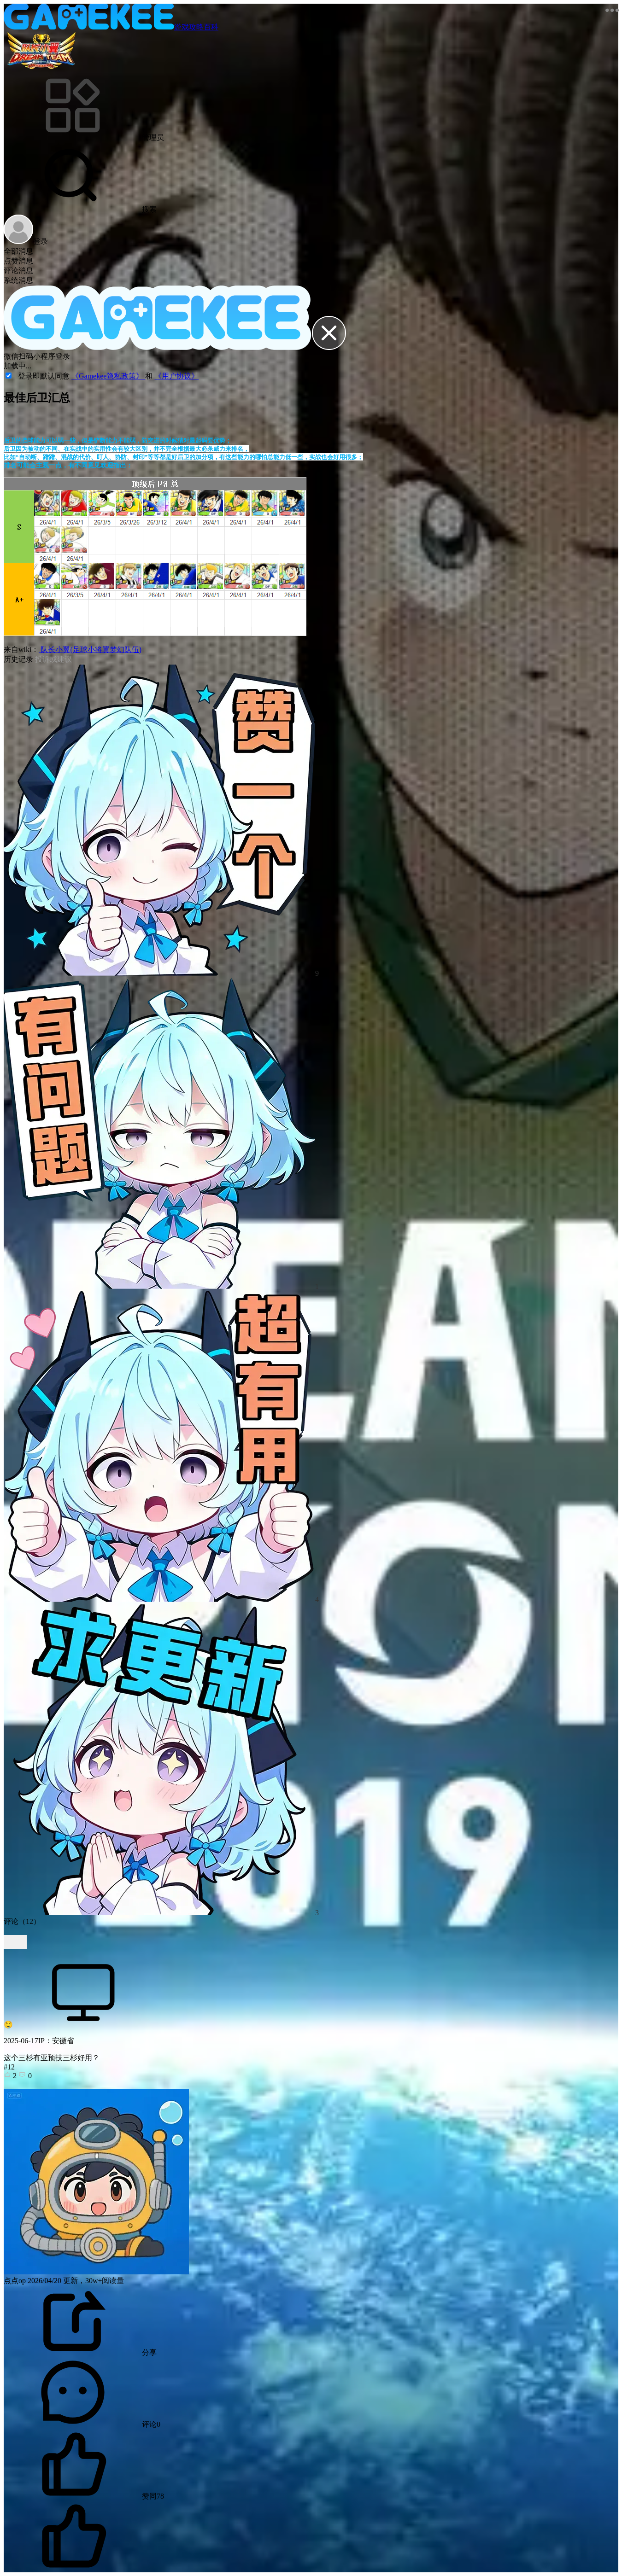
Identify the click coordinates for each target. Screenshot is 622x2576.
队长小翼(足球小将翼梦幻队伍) (90, 649)
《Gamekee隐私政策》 (108, 376)
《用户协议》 (176, 376)
